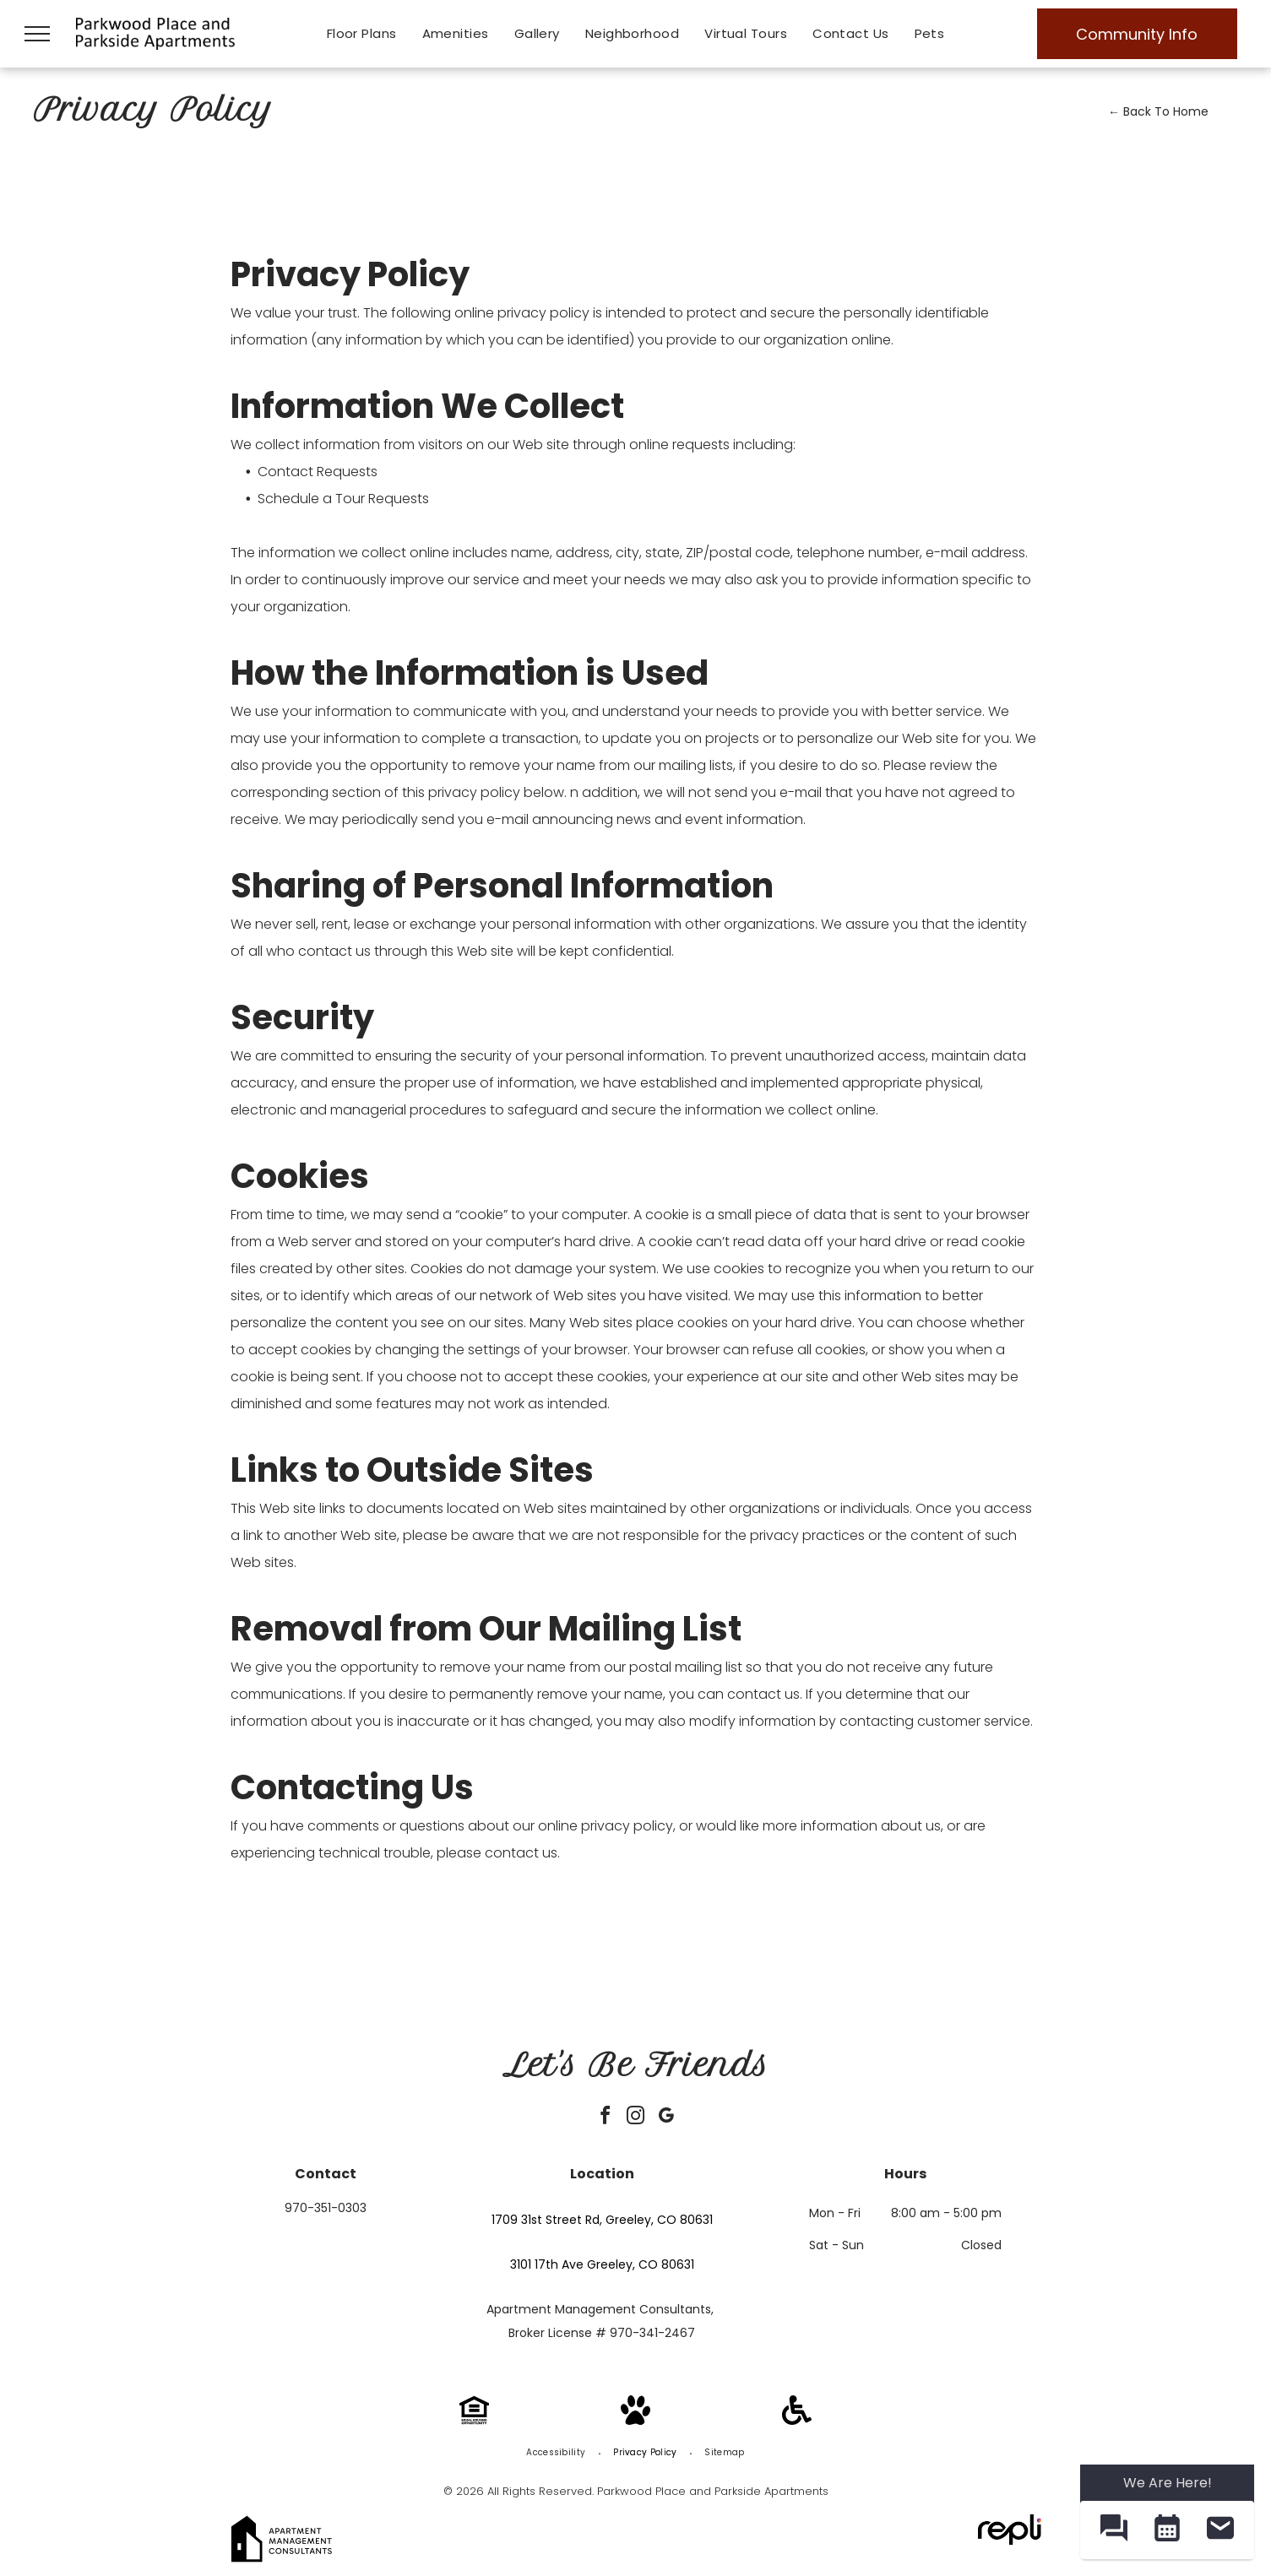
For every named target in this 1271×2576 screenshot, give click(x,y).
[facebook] (605, 2118)
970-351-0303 (326, 2207)
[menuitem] (362, 34)
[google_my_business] (666, 2118)
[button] (1113, 2530)
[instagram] (635, 2118)
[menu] (37, 34)
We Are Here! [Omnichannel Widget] (1167, 2482)
